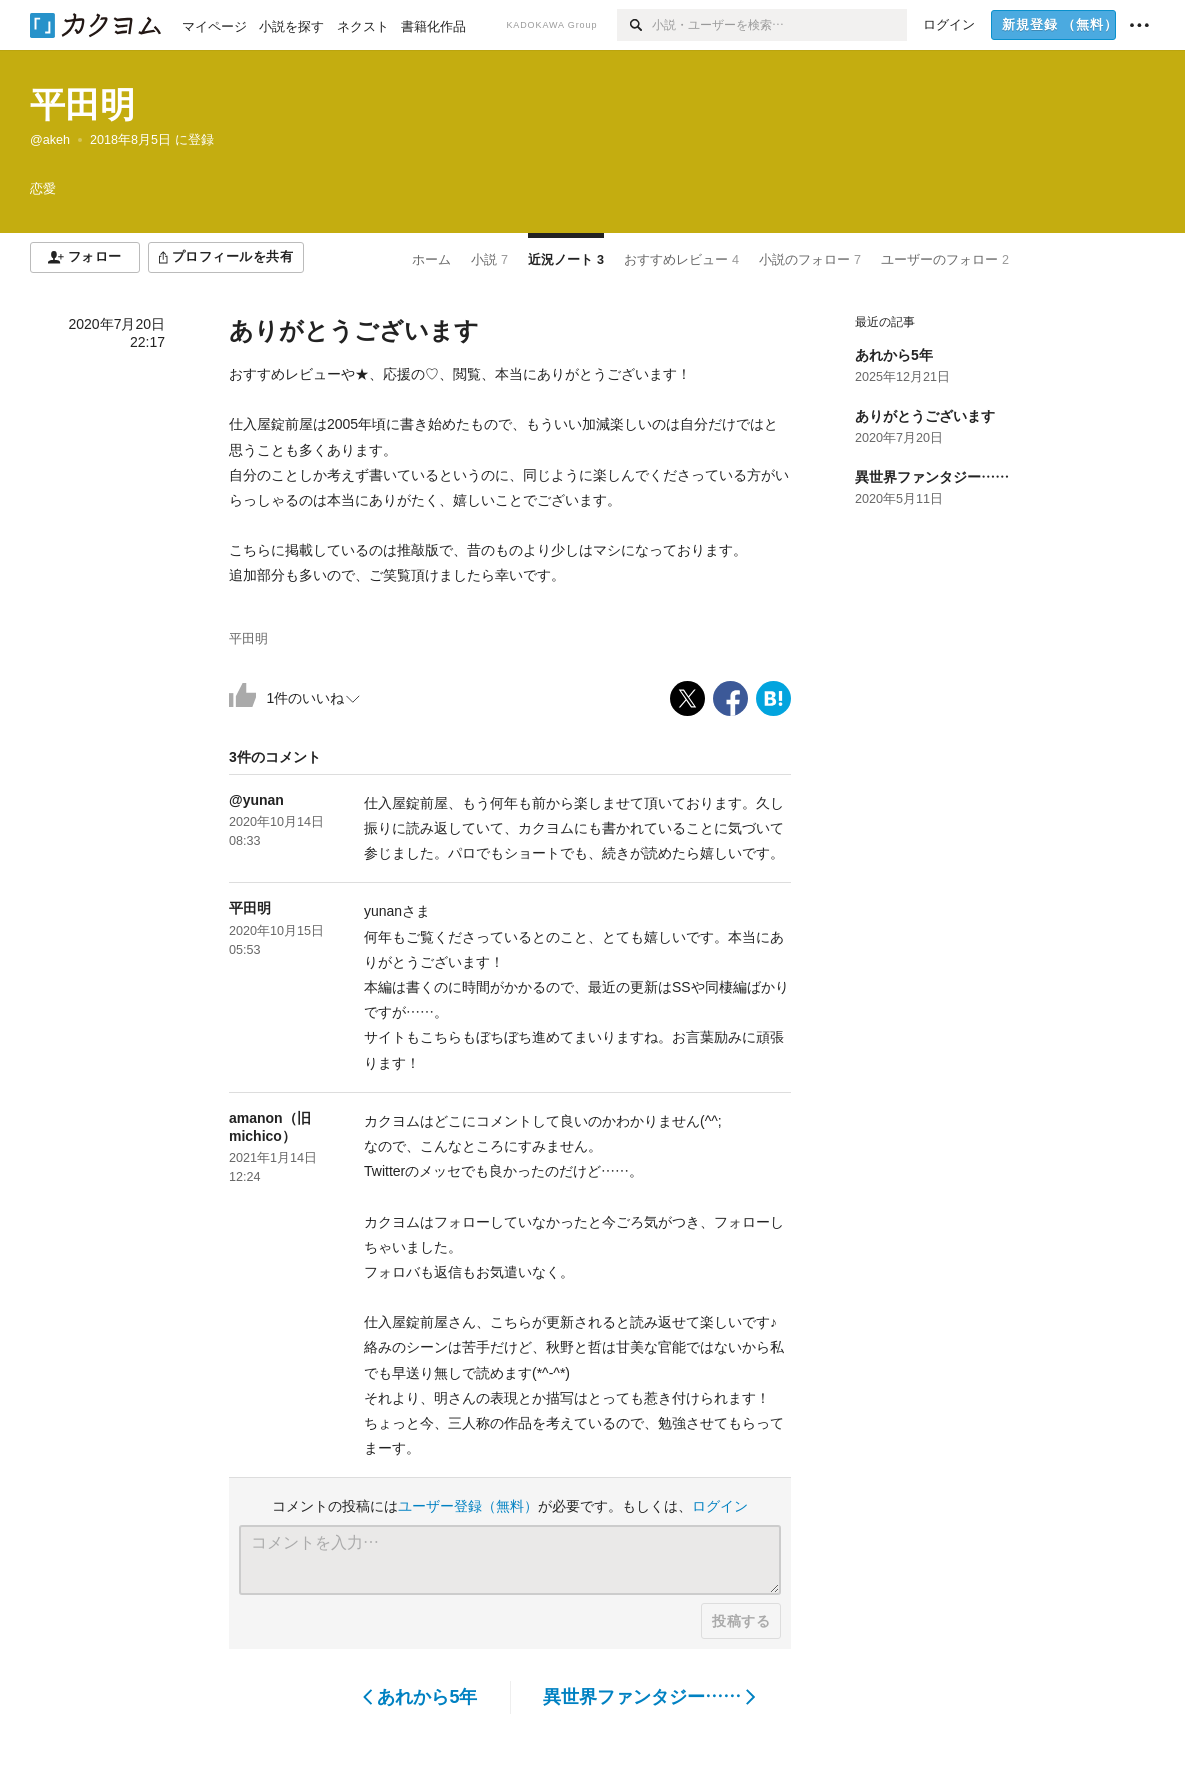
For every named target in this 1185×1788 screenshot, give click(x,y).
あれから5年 (420, 1697)
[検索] (634, 25)
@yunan (256, 800)
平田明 (82, 104)
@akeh (50, 140)
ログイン (720, 1506)
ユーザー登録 (468, 1506)
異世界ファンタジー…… (649, 1697)
